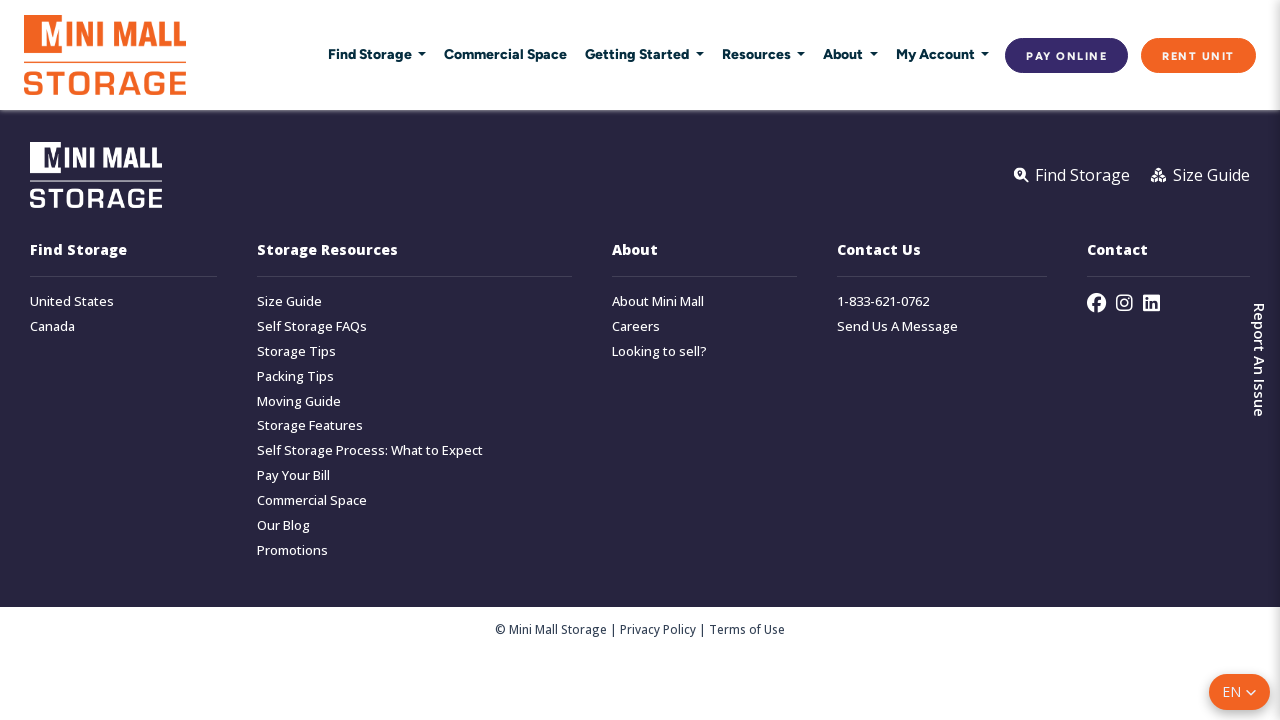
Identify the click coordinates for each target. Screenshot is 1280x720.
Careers (636, 326)
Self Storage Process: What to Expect (370, 450)
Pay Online (1066, 55)
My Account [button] (937, 54)
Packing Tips (295, 376)
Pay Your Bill (293, 475)
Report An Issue (1260, 360)
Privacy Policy (658, 629)
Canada (52, 326)
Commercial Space (505, 54)
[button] (1239, 692)
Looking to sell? (659, 351)
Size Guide (289, 301)
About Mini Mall (658, 301)
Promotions (292, 550)
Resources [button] (758, 54)
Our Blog (283, 525)
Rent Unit (1198, 55)
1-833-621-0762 (883, 301)
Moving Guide (299, 401)
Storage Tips (296, 351)
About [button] (844, 54)
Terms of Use (747, 629)
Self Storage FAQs (312, 326)
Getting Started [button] (638, 54)
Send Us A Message (897, 326)
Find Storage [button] (371, 54)
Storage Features (310, 425)
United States (72, 301)
